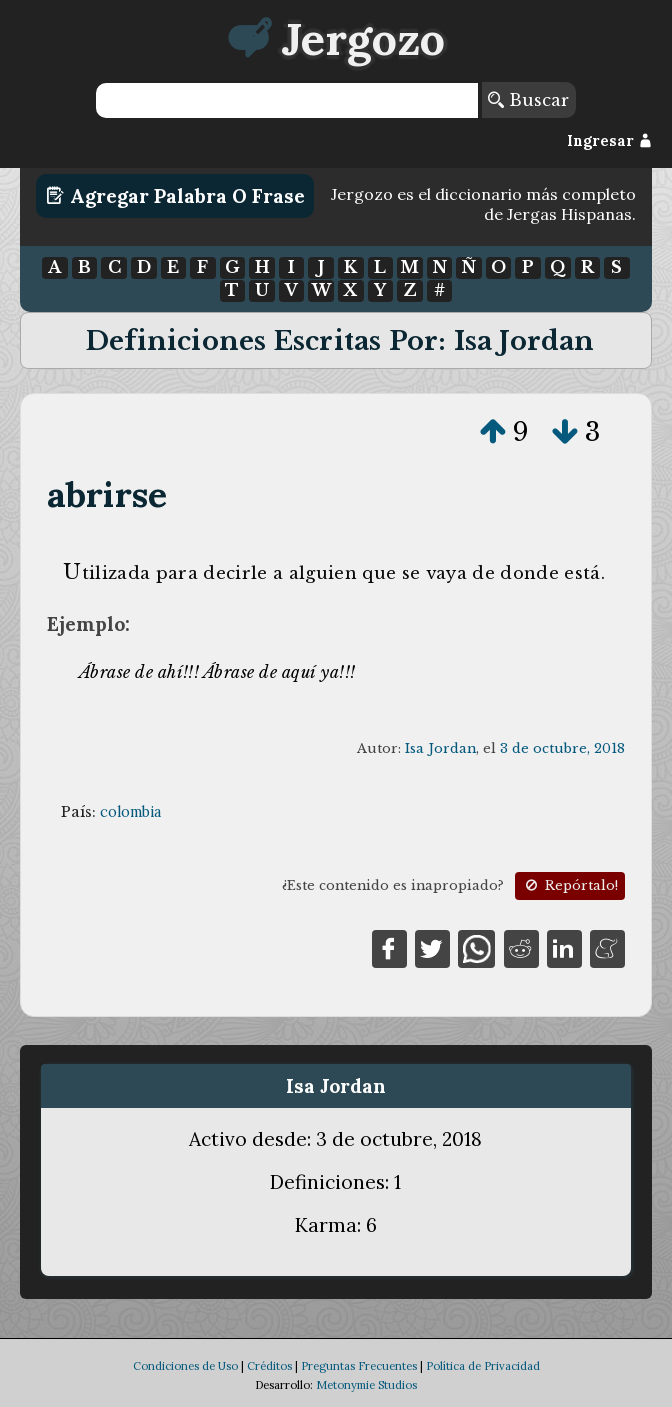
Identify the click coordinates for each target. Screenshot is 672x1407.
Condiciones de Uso (185, 1366)
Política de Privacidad (483, 1366)
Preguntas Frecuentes (359, 1366)
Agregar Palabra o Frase (175, 196)
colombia (130, 812)
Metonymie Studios (366, 1385)
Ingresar (609, 141)
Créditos (269, 1366)
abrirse (107, 494)
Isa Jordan (440, 748)
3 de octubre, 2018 (562, 748)
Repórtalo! (570, 885)
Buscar (528, 100)
